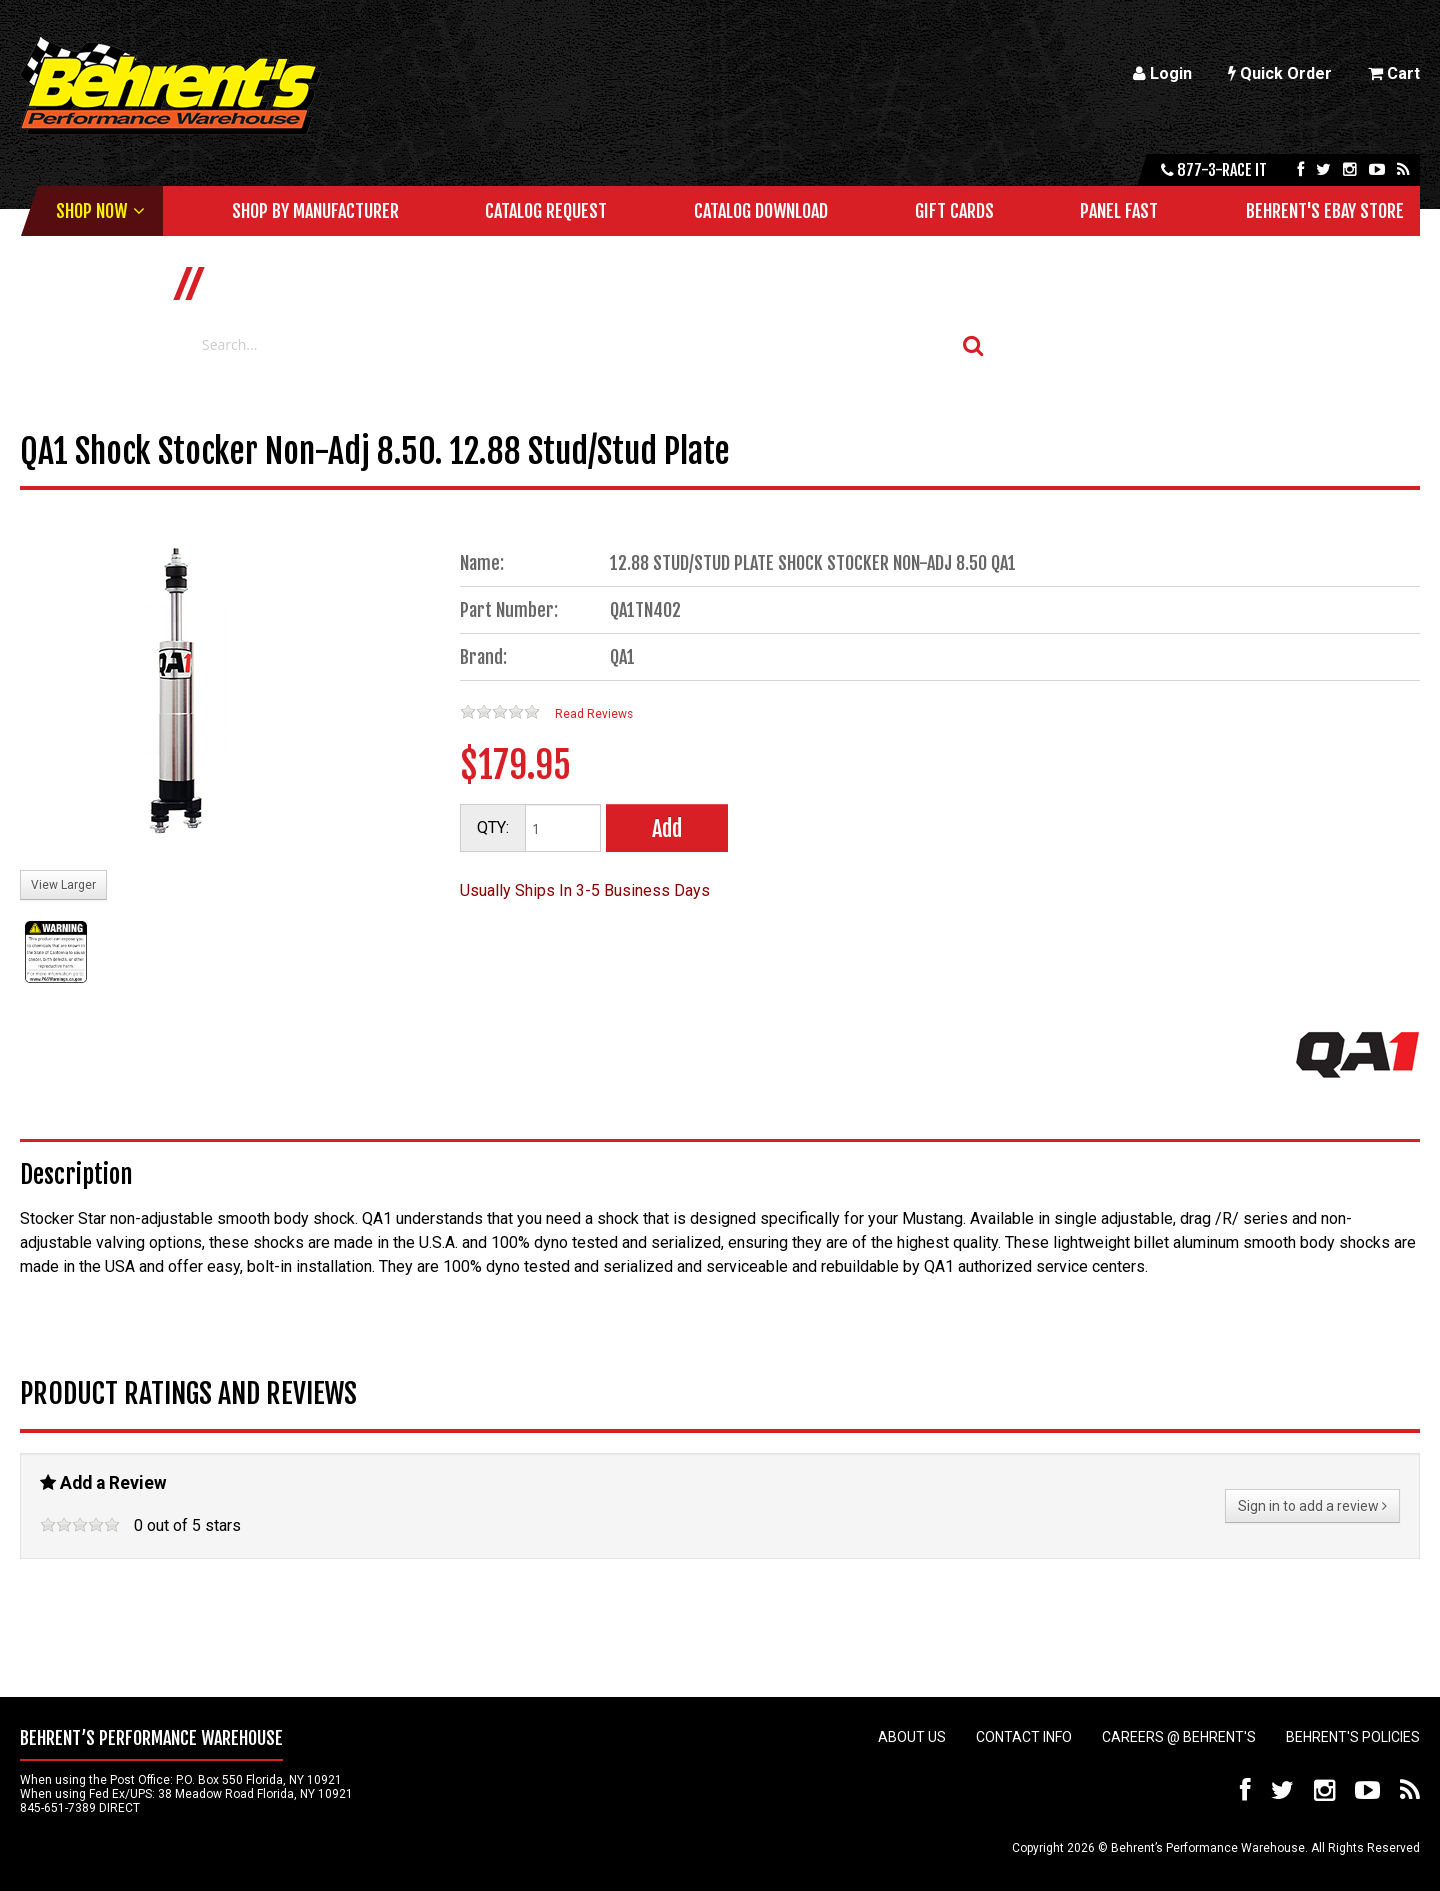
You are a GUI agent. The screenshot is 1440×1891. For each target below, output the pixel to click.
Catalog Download (761, 211)
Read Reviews (594, 714)
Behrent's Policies (1353, 1737)
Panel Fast (1119, 211)
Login (1162, 73)
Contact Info (1024, 1737)
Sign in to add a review (1312, 1506)
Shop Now (91, 211)
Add (667, 828)
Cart (1394, 73)
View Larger (63, 885)
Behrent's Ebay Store (1325, 211)
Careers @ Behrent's (1179, 1737)
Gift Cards (954, 211)
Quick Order (1280, 73)
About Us (912, 1737)
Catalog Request (546, 211)
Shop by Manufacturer (315, 211)
